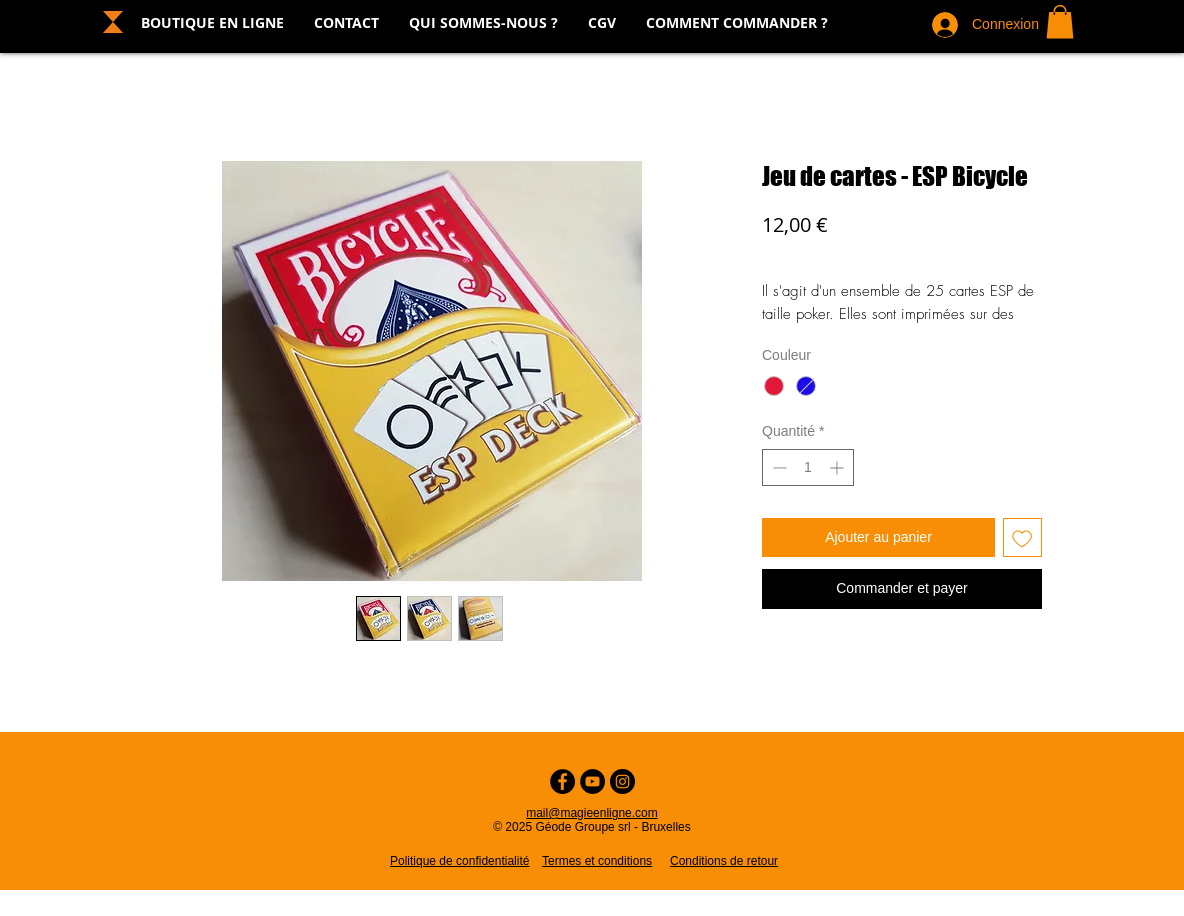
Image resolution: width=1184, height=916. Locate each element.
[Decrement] (777, 467)
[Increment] (838, 467)
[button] (1060, 21)
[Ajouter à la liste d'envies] (1022, 537)
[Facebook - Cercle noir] (562, 781)
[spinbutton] (808, 467)
